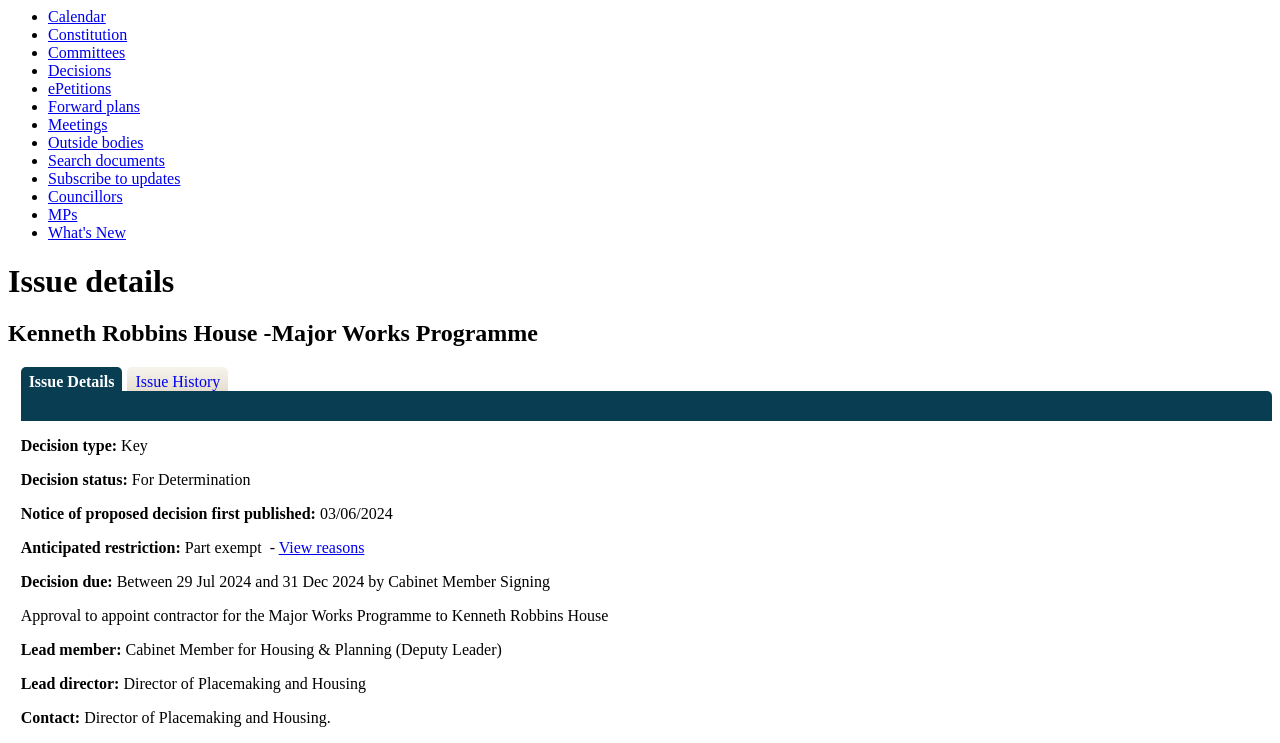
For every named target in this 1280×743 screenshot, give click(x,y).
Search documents (106, 160)
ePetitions (79, 88)
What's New (87, 232)
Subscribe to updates (114, 178)
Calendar (77, 16)
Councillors (85, 196)
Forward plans (94, 106)
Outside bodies (96, 142)
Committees (86, 52)
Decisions (79, 70)
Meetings (78, 124)
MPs (62, 214)
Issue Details (72, 381)
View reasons (322, 547)
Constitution (87, 34)
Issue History (177, 381)
